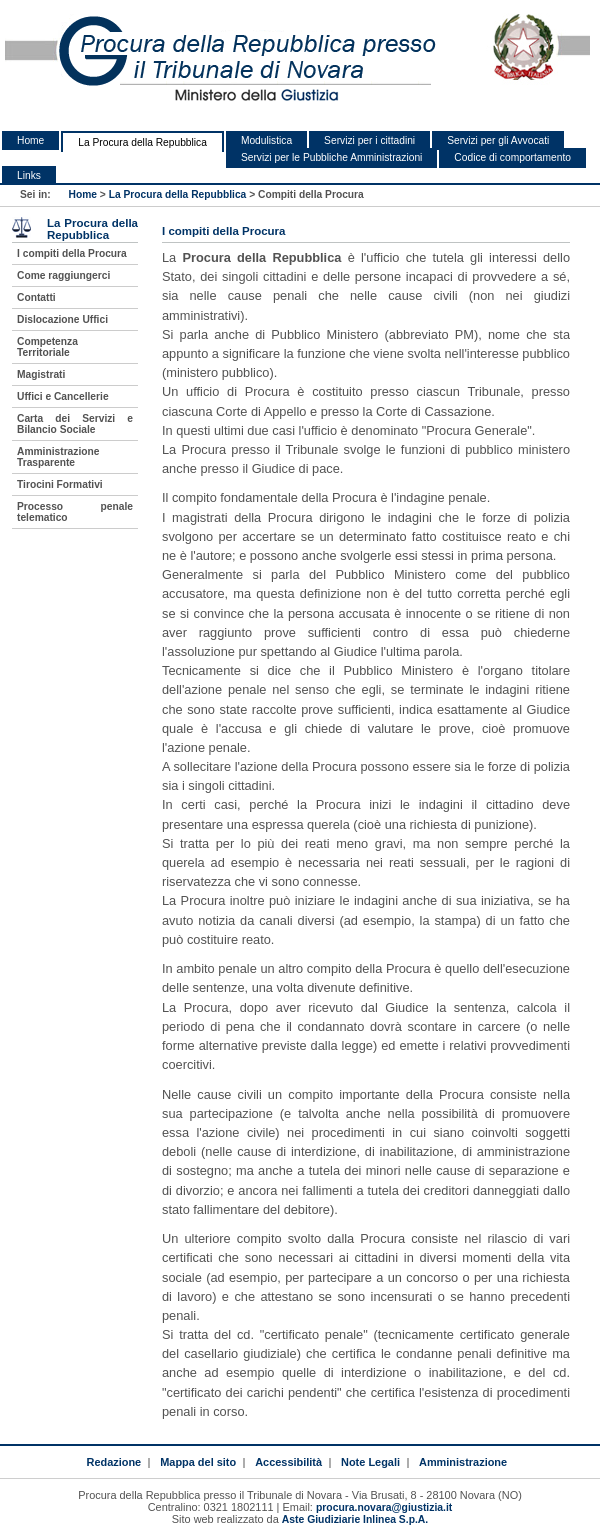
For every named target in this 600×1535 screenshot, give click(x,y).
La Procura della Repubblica (142, 142)
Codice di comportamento (512, 157)
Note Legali (370, 1462)
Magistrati (41, 374)
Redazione (113, 1462)
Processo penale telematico (75, 512)
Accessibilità (288, 1462)
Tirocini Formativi (60, 484)
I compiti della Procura (72, 253)
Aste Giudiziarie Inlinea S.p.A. (355, 1519)
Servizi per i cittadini (369, 140)
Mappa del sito (198, 1462)
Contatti (36, 297)
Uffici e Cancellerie (63, 396)
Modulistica (266, 140)
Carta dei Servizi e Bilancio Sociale (75, 424)
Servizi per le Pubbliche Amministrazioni (331, 157)
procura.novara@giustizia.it (384, 1507)
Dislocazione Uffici (62, 319)
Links (29, 175)
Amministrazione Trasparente (58, 457)
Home (30, 140)
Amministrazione (463, 1462)
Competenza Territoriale (47, 347)
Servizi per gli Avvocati (498, 140)
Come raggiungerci (63, 275)
